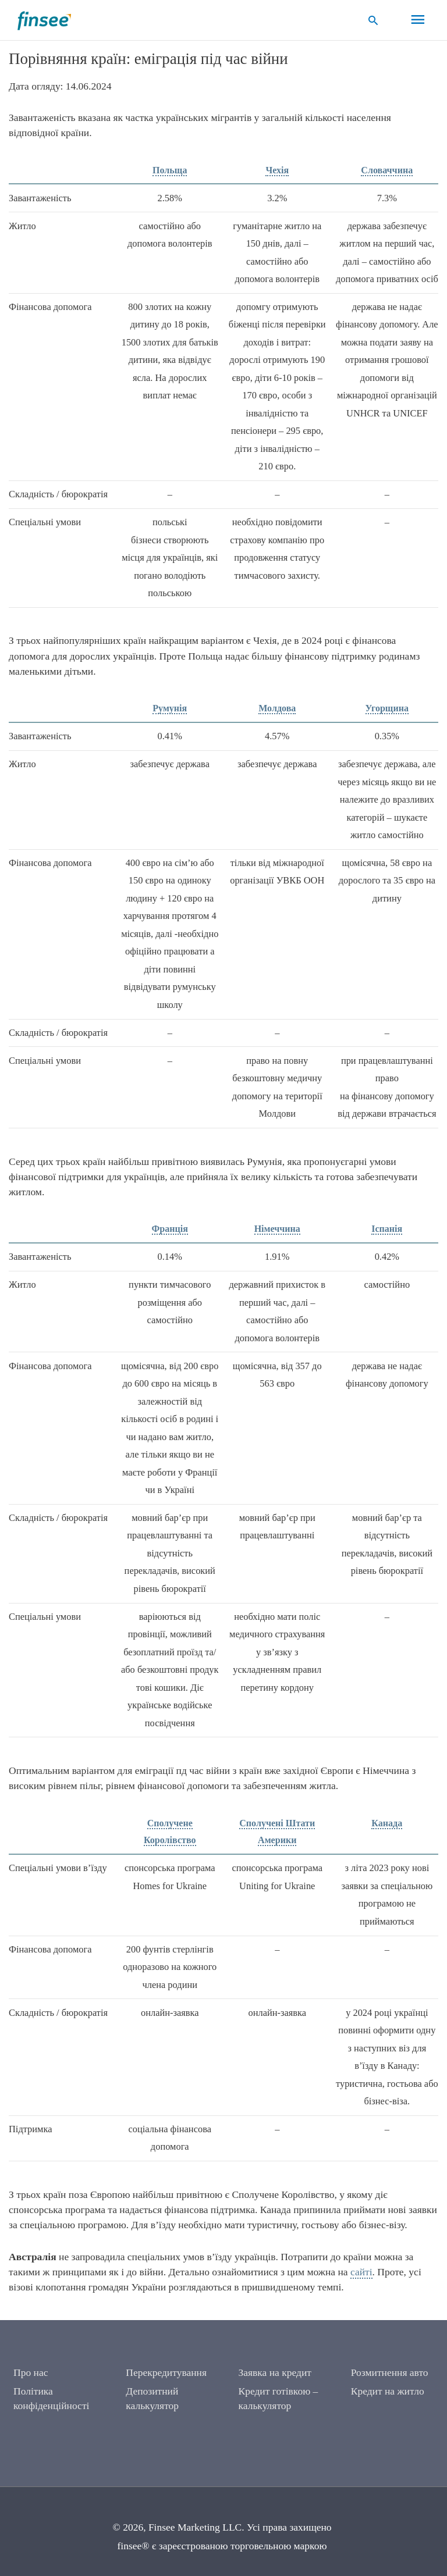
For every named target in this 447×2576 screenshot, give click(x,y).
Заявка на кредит (275, 2372)
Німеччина (277, 1229)
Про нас (30, 2372)
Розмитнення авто (389, 2372)
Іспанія (386, 1229)
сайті (361, 2272)
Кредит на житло (387, 2391)
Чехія (277, 170)
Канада (386, 1823)
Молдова (277, 708)
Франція (170, 1229)
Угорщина (387, 708)
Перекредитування (166, 2372)
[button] (373, 20)
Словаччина (387, 170)
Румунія (169, 708)
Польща (169, 170)
